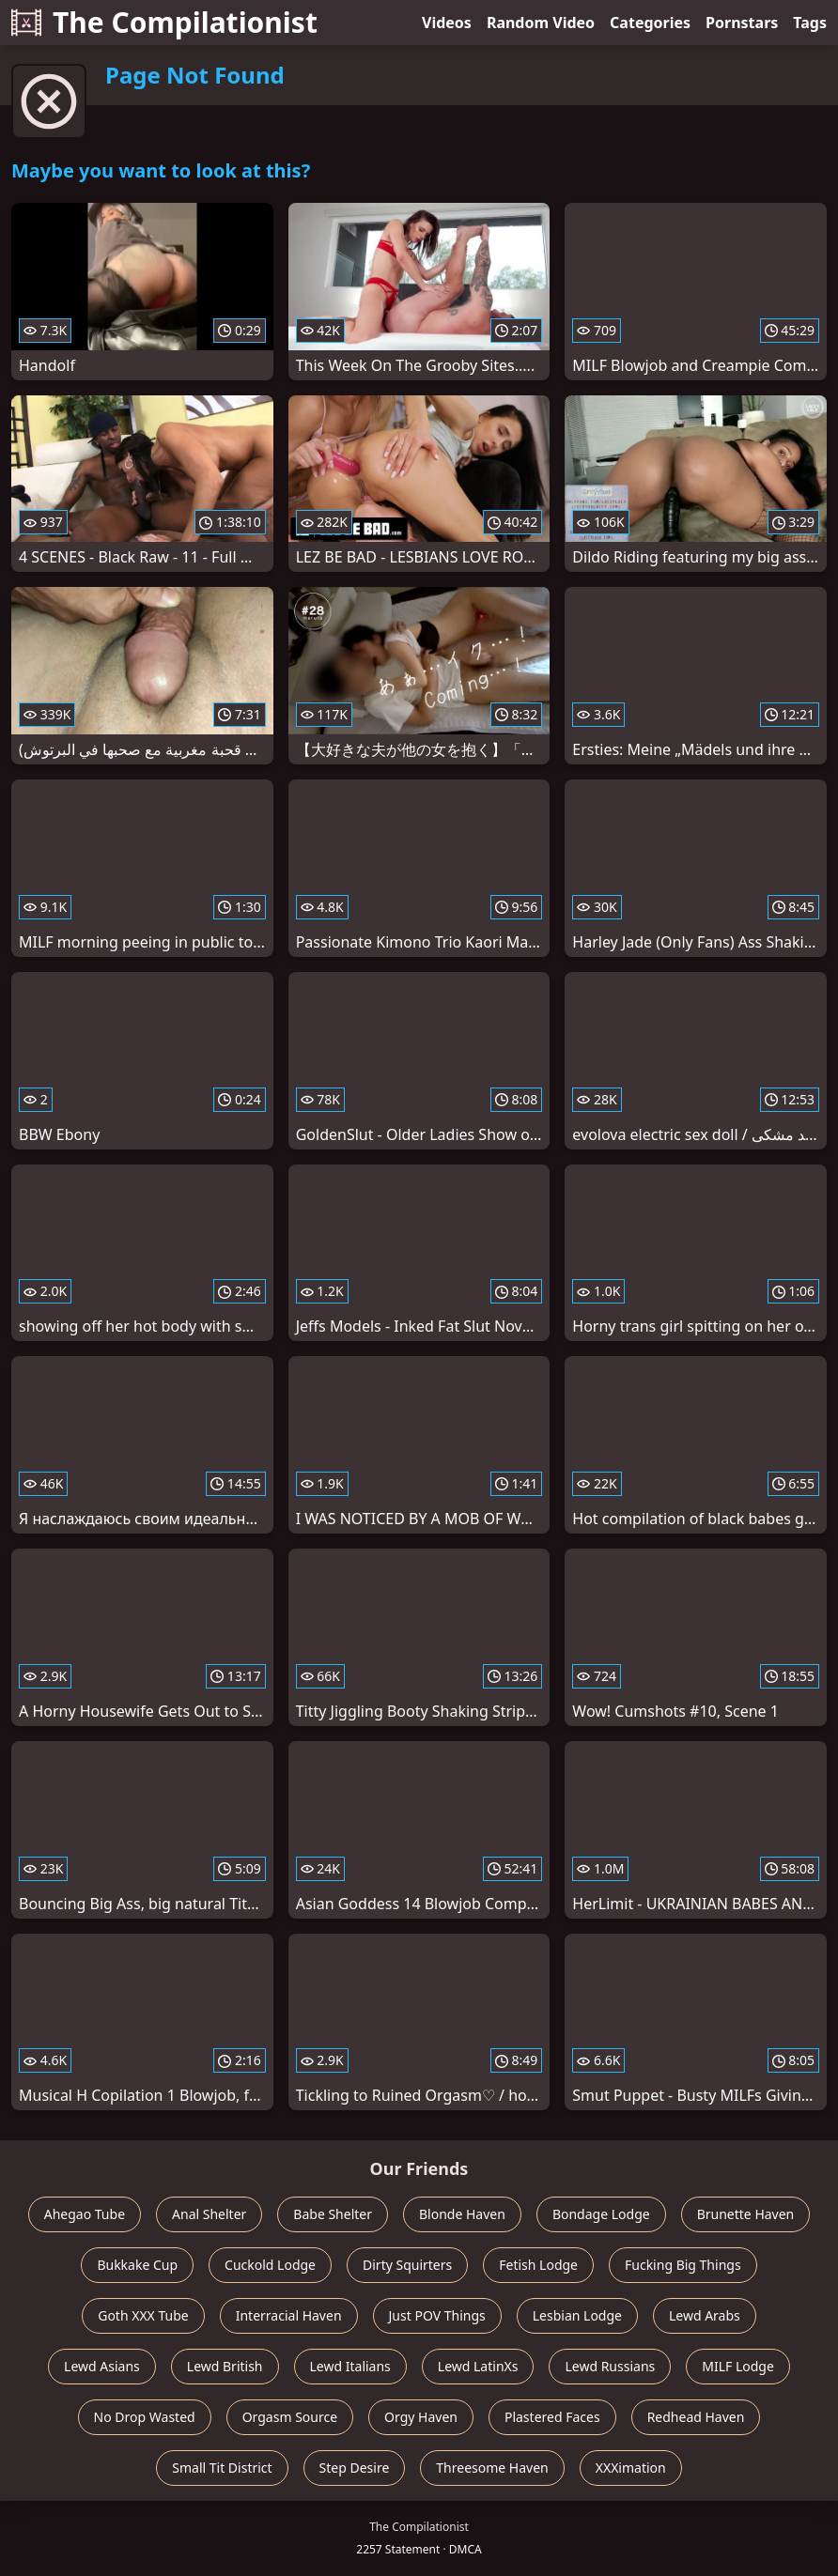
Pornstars (742, 22)
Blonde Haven (462, 2214)
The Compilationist (164, 22)
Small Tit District (222, 2467)
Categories (650, 22)
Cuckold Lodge (270, 2265)
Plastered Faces (552, 2417)
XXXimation (631, 2467)
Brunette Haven (746, 2214)
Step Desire (354, 2467)
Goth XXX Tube (143, 2315)
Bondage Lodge (601, 2214)
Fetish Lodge (538, 2265)
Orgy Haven (421, 2417)
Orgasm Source (289, 2417)
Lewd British (225, 2366)
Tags (810, 22)
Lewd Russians (610, 2366)
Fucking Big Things (683, 2265)
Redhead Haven (696, 2417)
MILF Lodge (738, 2366)
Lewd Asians (102, 2366)
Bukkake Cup (137, 2265)
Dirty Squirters (407, 2265)
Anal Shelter (209, 2214)
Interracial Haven (289, 2315)
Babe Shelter (332, 2214)
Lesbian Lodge (577, 2315)
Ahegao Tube (84, 2214)
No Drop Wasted (144, 2417)
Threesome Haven (492, 2467)
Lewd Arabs (704, 2315)
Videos (447, 22)
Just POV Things (437, 2315)
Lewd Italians (350, 2366)
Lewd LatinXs (478, 2366)
